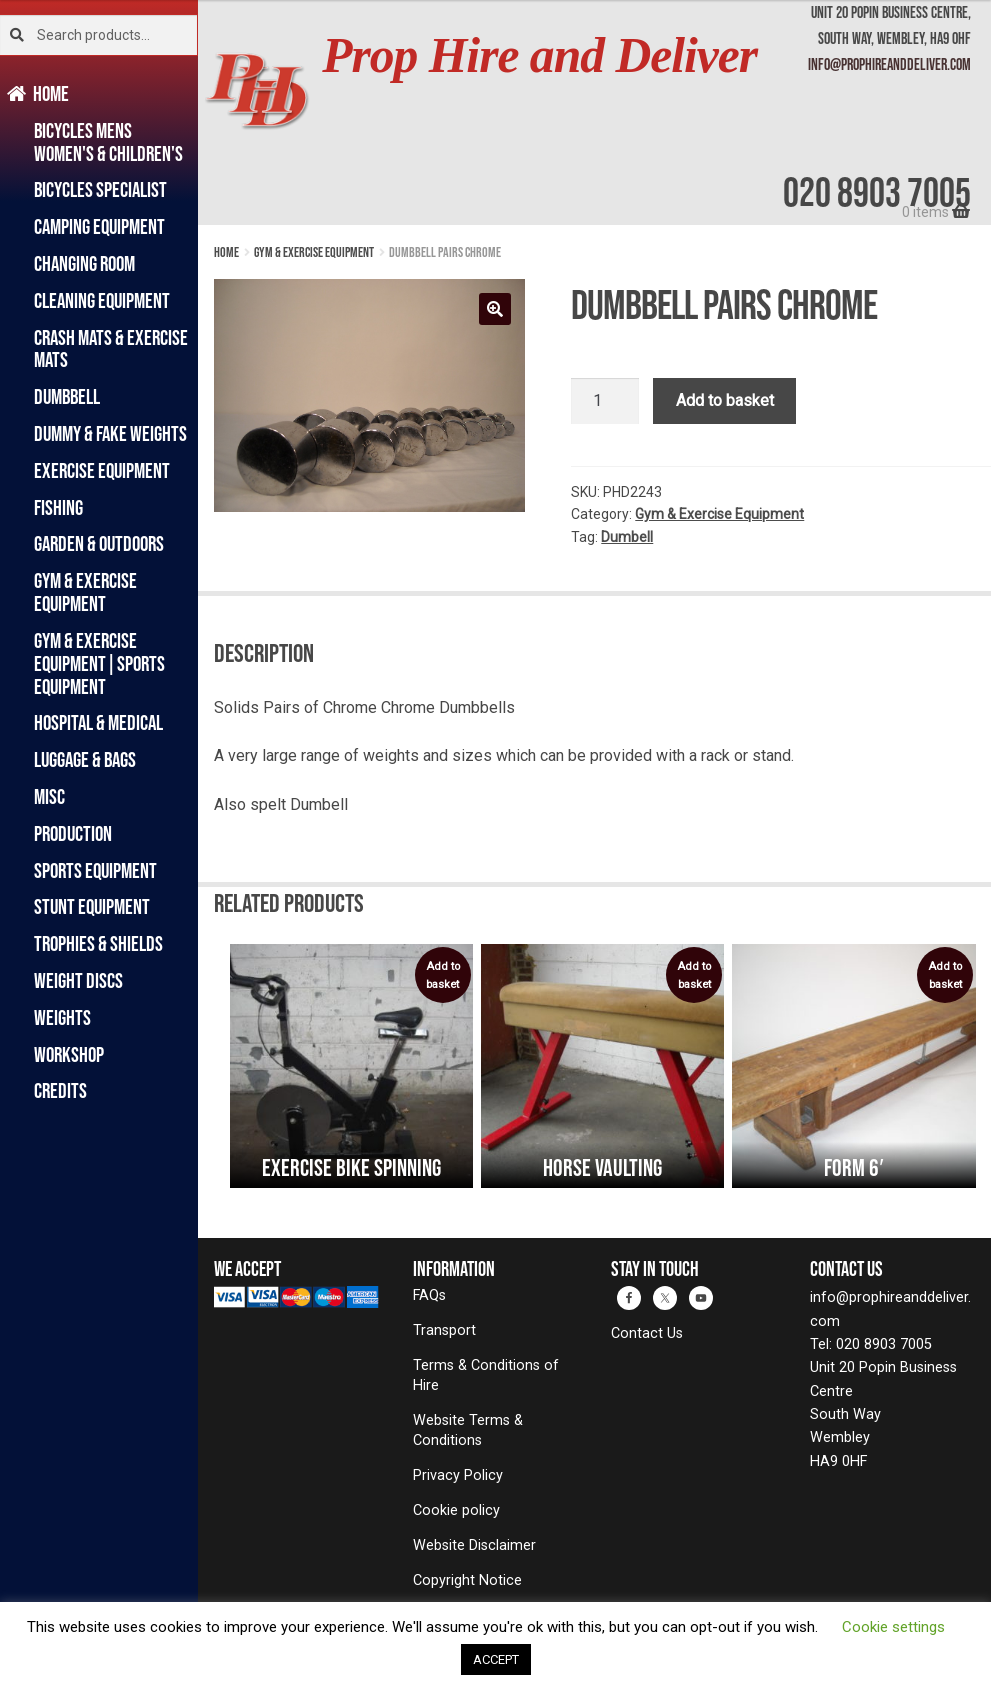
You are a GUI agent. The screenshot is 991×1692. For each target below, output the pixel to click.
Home (51, 93)
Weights (62, 1017)
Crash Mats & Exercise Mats (111, 349)
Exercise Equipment (102, 470)
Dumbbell (67, 396)
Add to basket (725, 400)
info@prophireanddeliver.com (889, 64)
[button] (495, 309)
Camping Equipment (99, 226)
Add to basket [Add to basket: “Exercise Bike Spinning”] (443, 975)
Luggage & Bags (85, 759)
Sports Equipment (95, 870)
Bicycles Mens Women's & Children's (108, 142)
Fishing (58, 507)
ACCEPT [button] (496, 1659)
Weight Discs (78, 980)
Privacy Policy (458, 1475)
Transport (444, 1330)
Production (73, 833)
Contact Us (647, 1333)
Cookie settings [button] (893, 1627)
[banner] (594, 112)
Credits (60, 1090)
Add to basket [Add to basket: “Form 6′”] (945, 975)
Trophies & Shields (98, 943)
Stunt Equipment (92, 906)
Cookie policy (456, 1510)
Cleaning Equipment (102, 300)
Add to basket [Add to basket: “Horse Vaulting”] (694, 975)
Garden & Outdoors (99, 543)
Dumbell (627, 537)
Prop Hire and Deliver (539, 55)
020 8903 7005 (877, 192)
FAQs (429, 1295)
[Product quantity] (605, 401)
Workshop (69, 1054)
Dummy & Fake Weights (110, 433)
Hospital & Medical (98, 722)
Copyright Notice (467, 1580)
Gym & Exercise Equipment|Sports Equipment (99, 663)
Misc (49, 796)
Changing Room (84, 263)
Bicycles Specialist (100, 189)
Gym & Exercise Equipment (85, 592)
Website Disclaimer (474, 1545)
